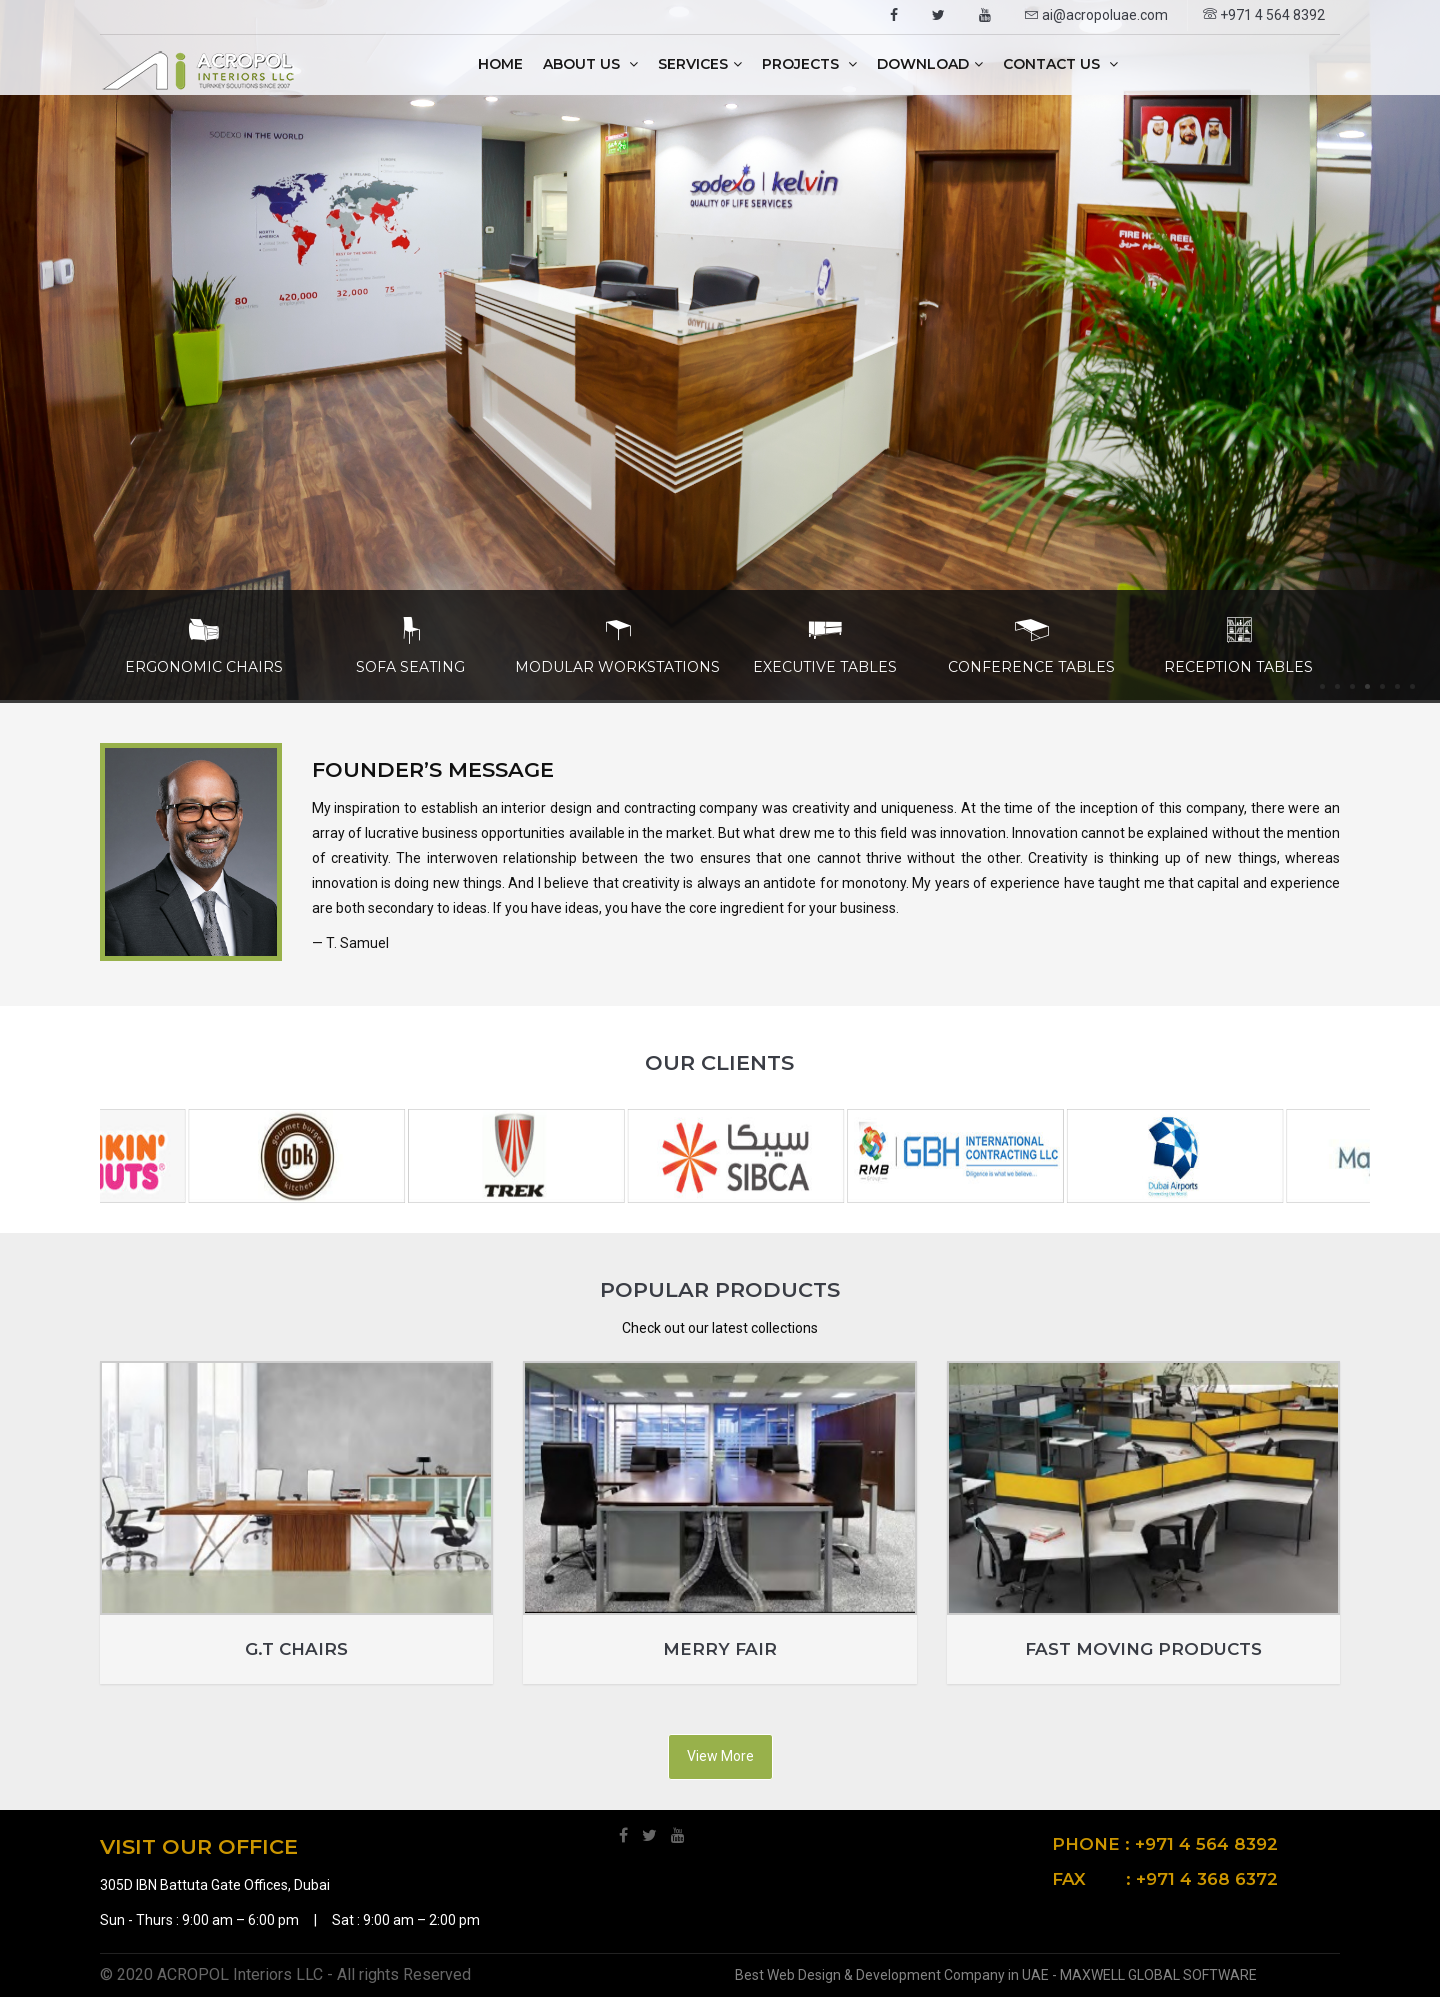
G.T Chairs (296, 1649)
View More (720, 1756)
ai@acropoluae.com (1096, 15)
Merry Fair (720, 1649)
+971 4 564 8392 (1264, 15)
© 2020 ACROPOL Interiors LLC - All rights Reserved (285, 1974)
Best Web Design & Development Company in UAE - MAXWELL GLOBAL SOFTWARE (996, 1975)
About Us (590, 64)
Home (500, 64)
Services (700, 64)
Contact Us (1060, 64)
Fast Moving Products (1143, 1649)
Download (930, 64)
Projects (809, 64)
